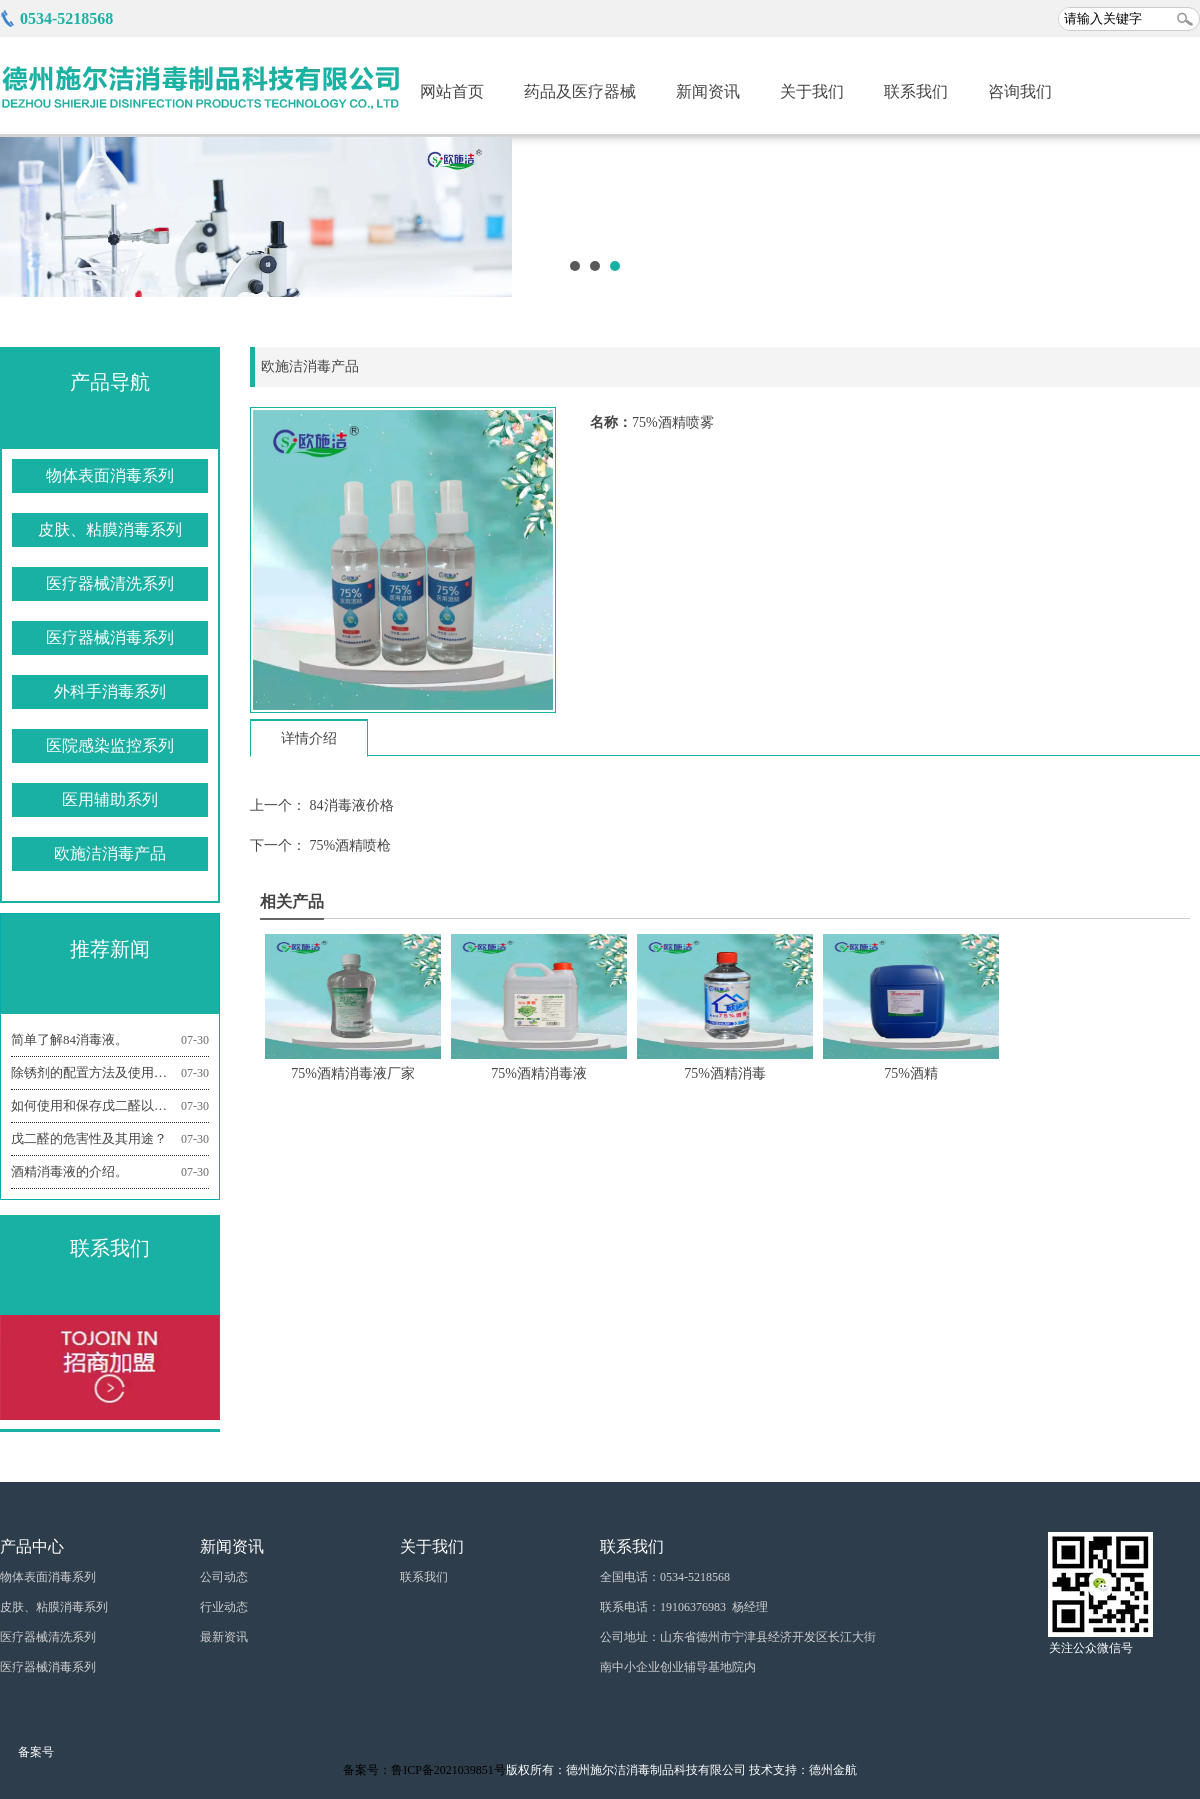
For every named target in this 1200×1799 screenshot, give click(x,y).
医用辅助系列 (110, 799)
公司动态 (224, 1577)
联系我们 (916, 91)
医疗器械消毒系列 (110, 637)
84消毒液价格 (350, 805)
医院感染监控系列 (110, 745)
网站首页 (452, 91)
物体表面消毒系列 (110, 475)
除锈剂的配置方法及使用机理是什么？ (110, 1073)
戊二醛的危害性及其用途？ (110, 1139)
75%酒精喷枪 (348, 845)
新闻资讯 (708, 91)
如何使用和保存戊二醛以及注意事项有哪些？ (110, 1106)
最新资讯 (224, 1637)
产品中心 (32, 1546)
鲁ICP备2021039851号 (448, 1770)
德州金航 (833, 1770)
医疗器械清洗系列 (110, 583)
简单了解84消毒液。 (110, 1040)
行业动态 (224, 1607)
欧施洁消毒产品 (110, 853)
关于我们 (812, 91)
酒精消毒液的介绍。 (110, 1172)
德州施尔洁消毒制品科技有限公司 (656, 1770)
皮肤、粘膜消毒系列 (110, 529)
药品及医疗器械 (580, 91)
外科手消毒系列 (110, 691)
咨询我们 (1020, 91)
